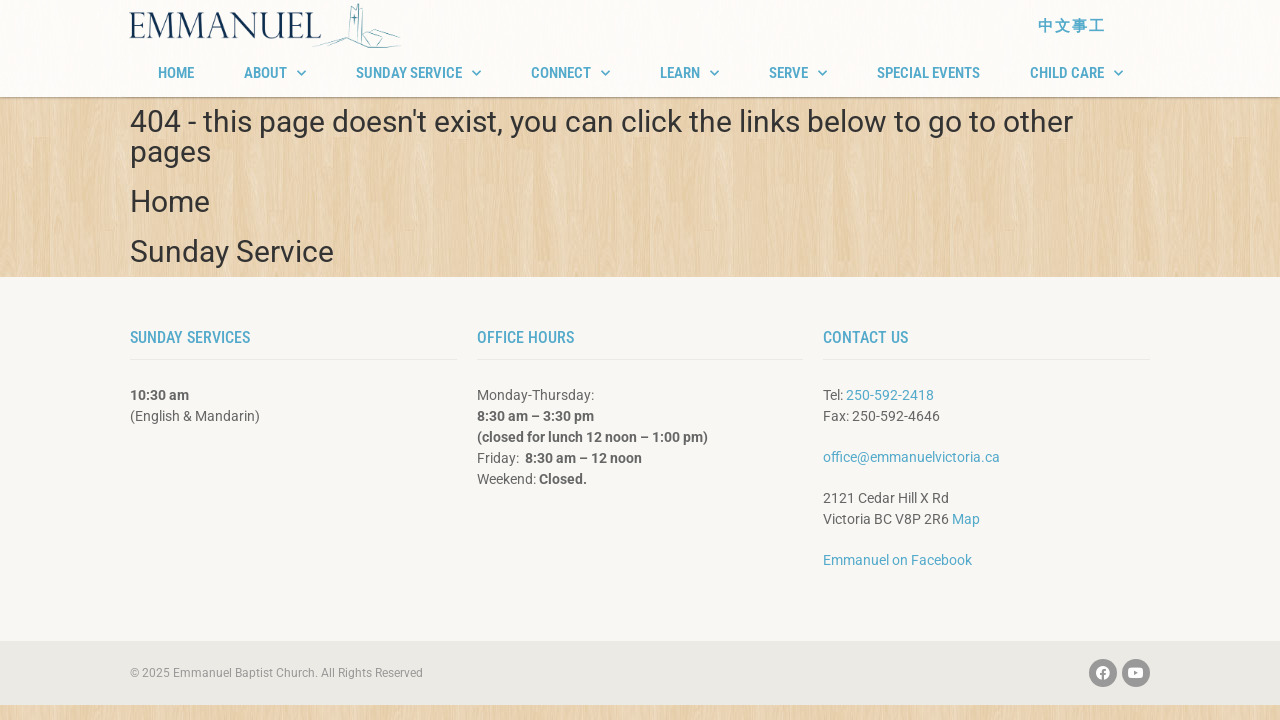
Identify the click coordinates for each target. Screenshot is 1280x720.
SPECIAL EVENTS (928, 73)
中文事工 (1072, 26)
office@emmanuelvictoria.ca (911, 457)
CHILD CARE (1076, 73)
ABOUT (275, 73)
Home (170, 201)
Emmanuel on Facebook (897, 560)
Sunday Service (232, 251)
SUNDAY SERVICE (418, 73)
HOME (176, 73)
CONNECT (570, 73)
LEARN (689, 73)
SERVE (798, 73)
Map (966, 519)
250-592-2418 (890, 395)
